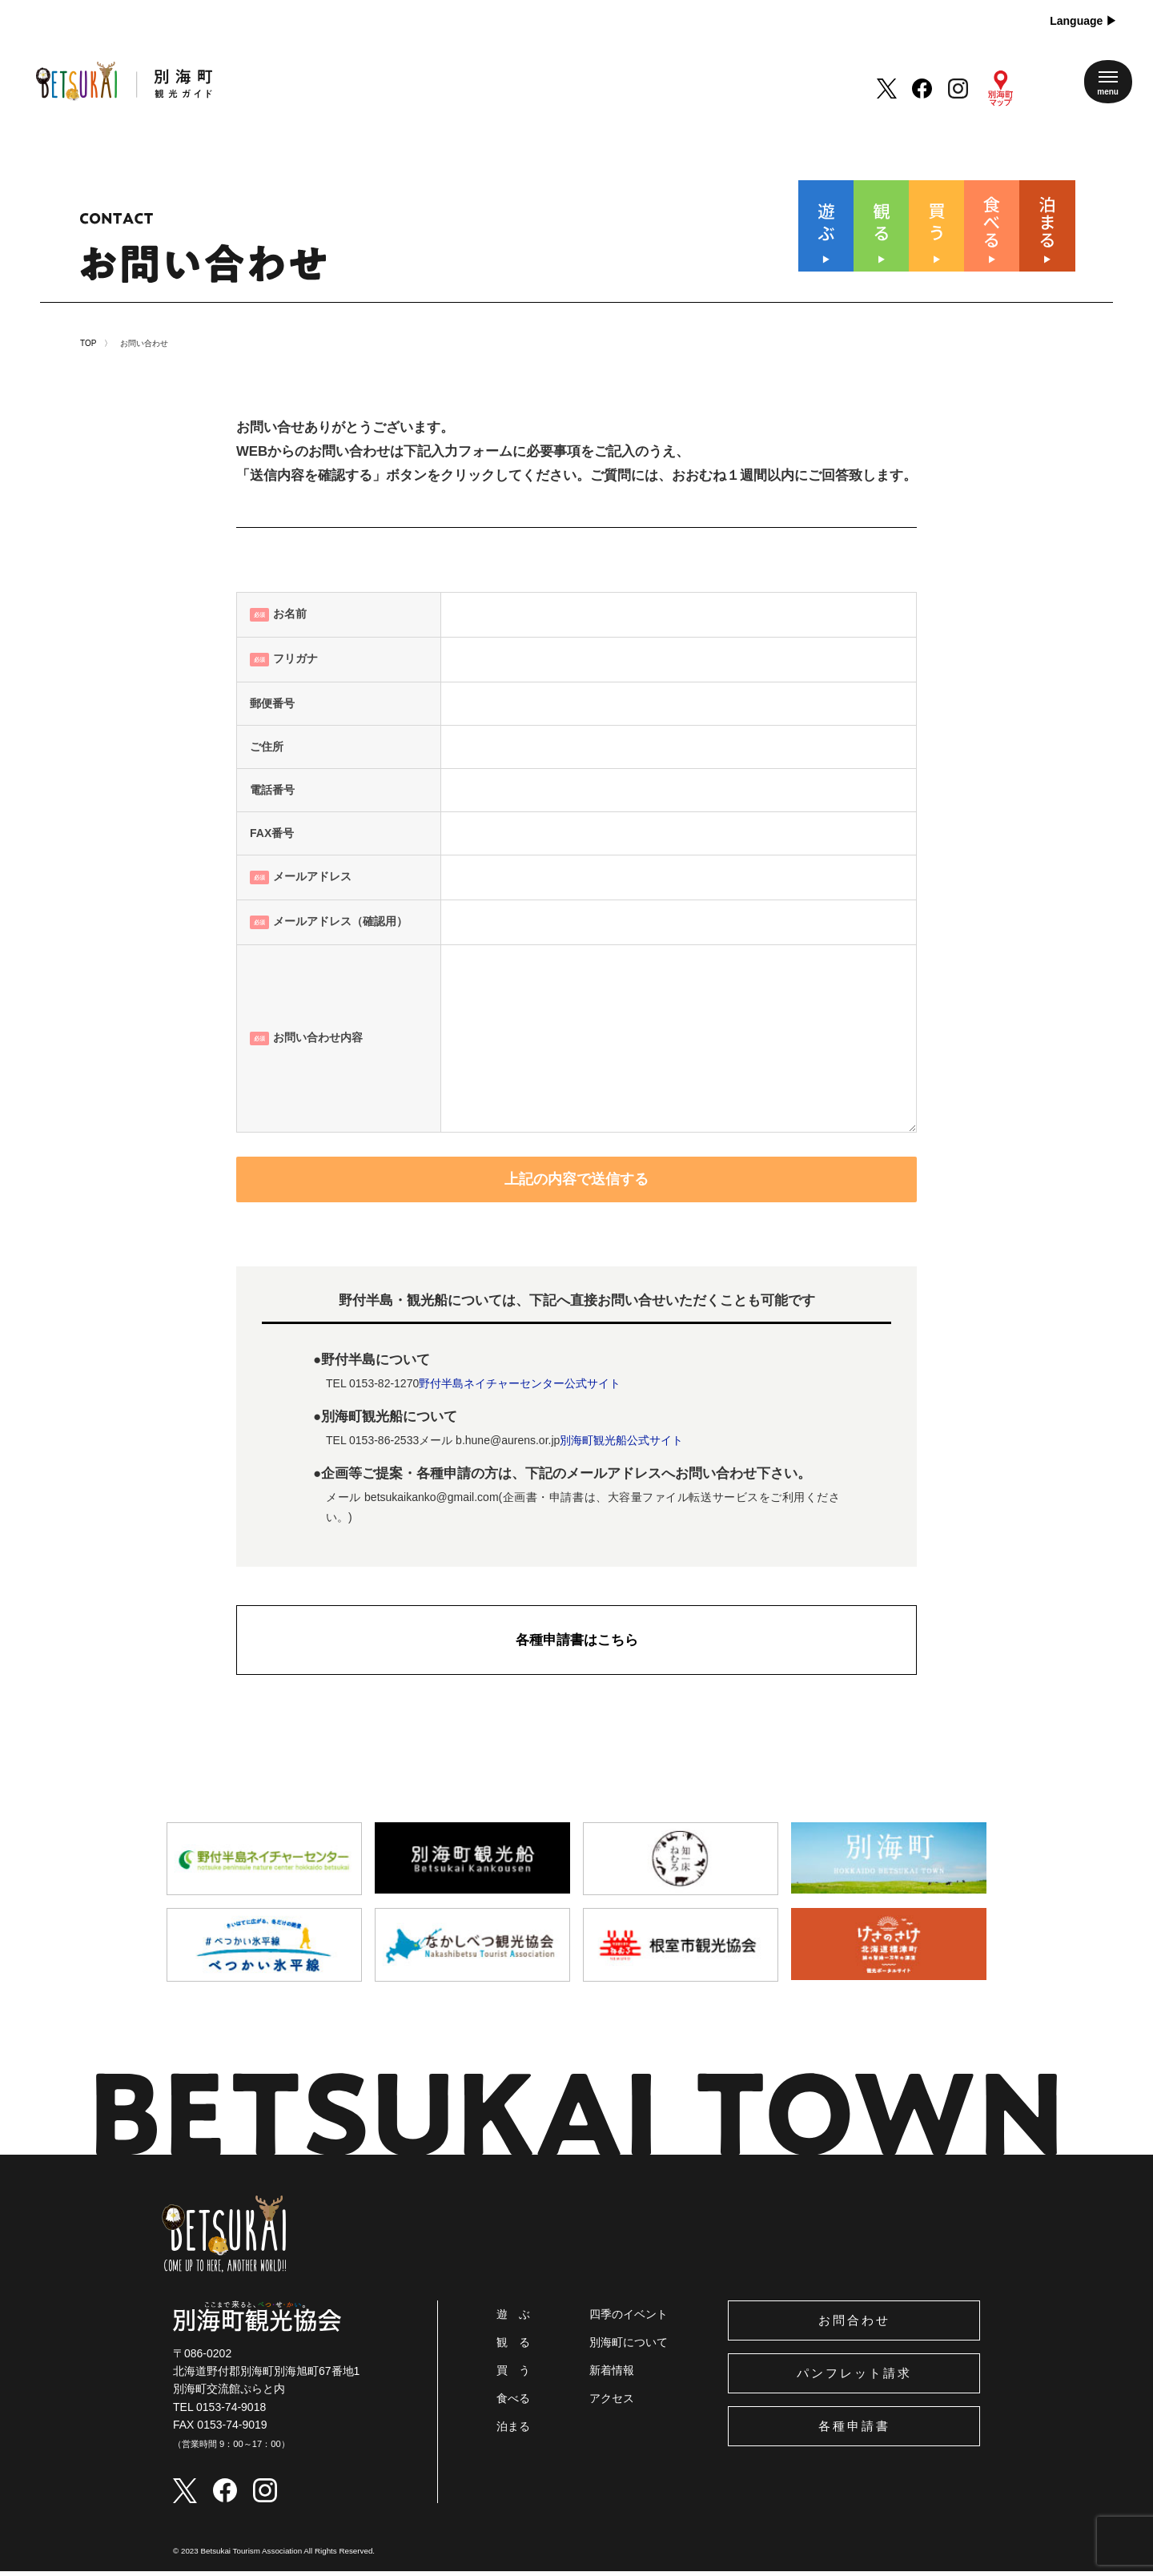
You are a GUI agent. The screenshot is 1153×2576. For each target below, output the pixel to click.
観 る (513, 2347)
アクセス (611, 2403)
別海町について (628, 2347)
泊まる (513, 2431)
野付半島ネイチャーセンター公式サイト (520, 1388)
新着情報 (611, 2375)
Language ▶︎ (1083, 20)
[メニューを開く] (1108, 82)
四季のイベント (628, 2318)
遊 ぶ (513, 2318)
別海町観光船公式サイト (621, 1445)
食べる (513, 2403)
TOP (88, 348)
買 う (513, 2375)
